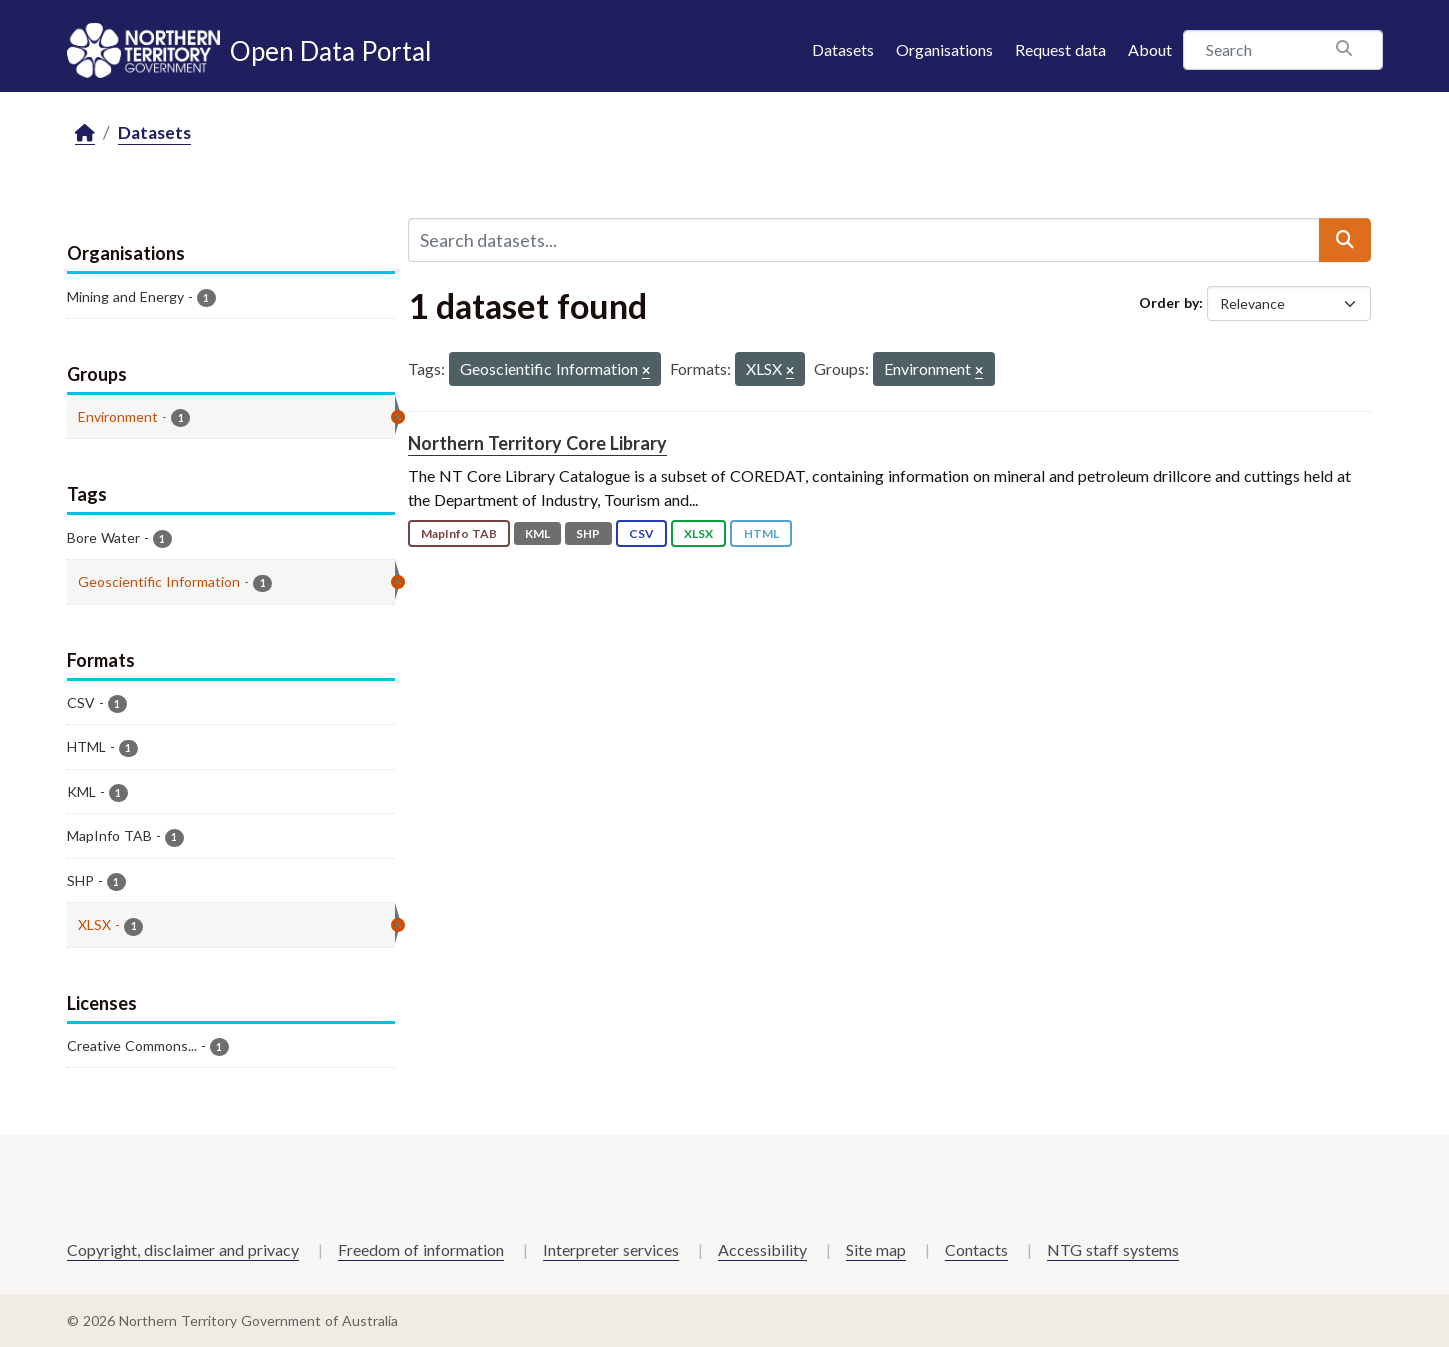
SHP (588, 533)
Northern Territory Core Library (537, 443)
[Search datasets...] (864, 240)
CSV (641, 533)
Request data (1060, 49)
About (1150, 49)
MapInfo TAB (459, 533)
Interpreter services (611, 1249)
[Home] (85, 133)
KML (537, 533)
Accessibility (762, 1249)
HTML (761, 533)
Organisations (944, 49)
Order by (1169, 302)
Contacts (976, 1249)
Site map (876, 1249)
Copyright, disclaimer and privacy (183, 1249)
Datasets (843, 49)
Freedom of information (421, 1249)
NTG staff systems (1113, 1249)
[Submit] (1345, 240)
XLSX (698, 533)
